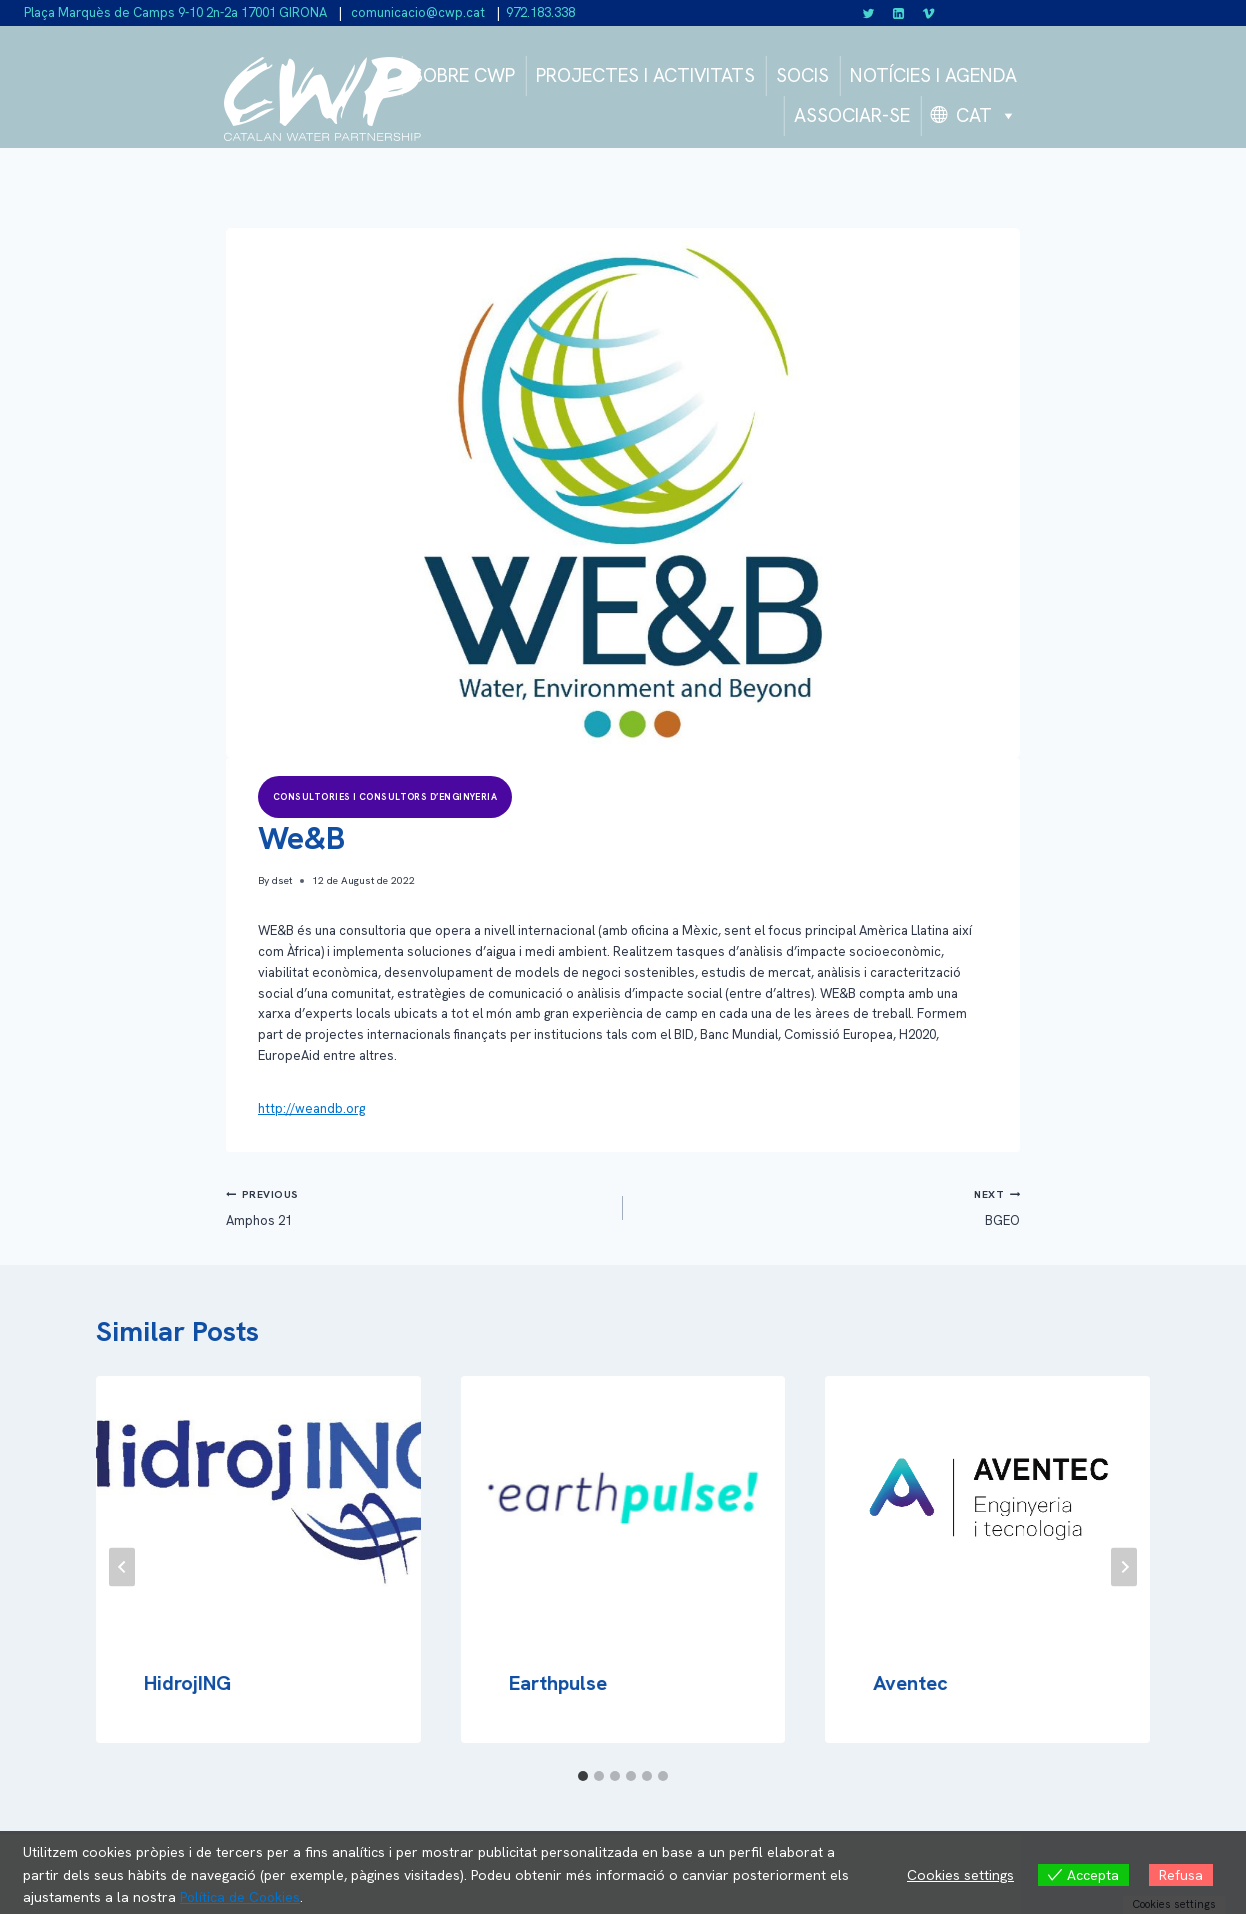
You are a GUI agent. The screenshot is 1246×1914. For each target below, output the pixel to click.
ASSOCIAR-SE (852, 115)
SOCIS (802, 75)
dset (282, 880)
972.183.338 (540, 12)
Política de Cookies (241, 1898)
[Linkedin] (899, 13)
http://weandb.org (311, 1108)
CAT (986, 116)
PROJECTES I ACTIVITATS (645, 75)
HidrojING (187, 1683)
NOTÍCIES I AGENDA (933, 75)
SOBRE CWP (463, 75)
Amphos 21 (418, 1206)
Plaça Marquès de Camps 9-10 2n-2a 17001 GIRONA (175, 12)
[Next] (1124, 1567)
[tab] (583, 1776)
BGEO (828, 1206)
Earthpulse (558, 1683)
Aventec (910, 1683)
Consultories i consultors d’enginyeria (385, 797)
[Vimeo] (928, 13)
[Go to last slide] (122, 1567)
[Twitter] (869, 13)
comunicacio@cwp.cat (416, 12)
